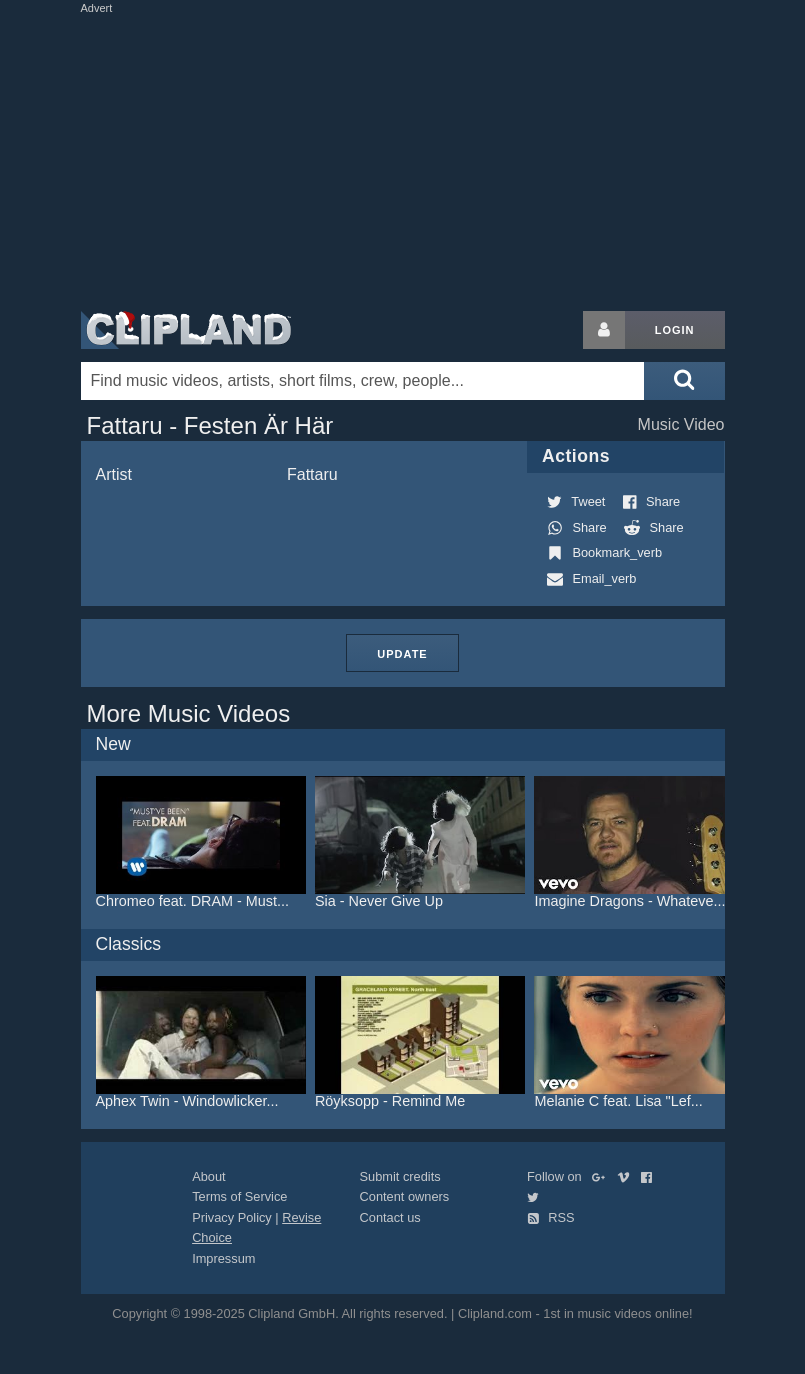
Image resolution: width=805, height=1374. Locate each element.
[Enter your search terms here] (363, 381)
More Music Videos (189, 713)
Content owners (405, 1196)
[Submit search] (684, 381)
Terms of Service (239, 1196)
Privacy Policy (232, 1217)
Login (675, 330)
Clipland (186, 330)
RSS (551, 1217)
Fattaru (312, 474)
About (208, 1176)
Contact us (390, 1217)
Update (402, 654)
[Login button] (604, 330)
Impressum (223, 1258)
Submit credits (400, 1176)
